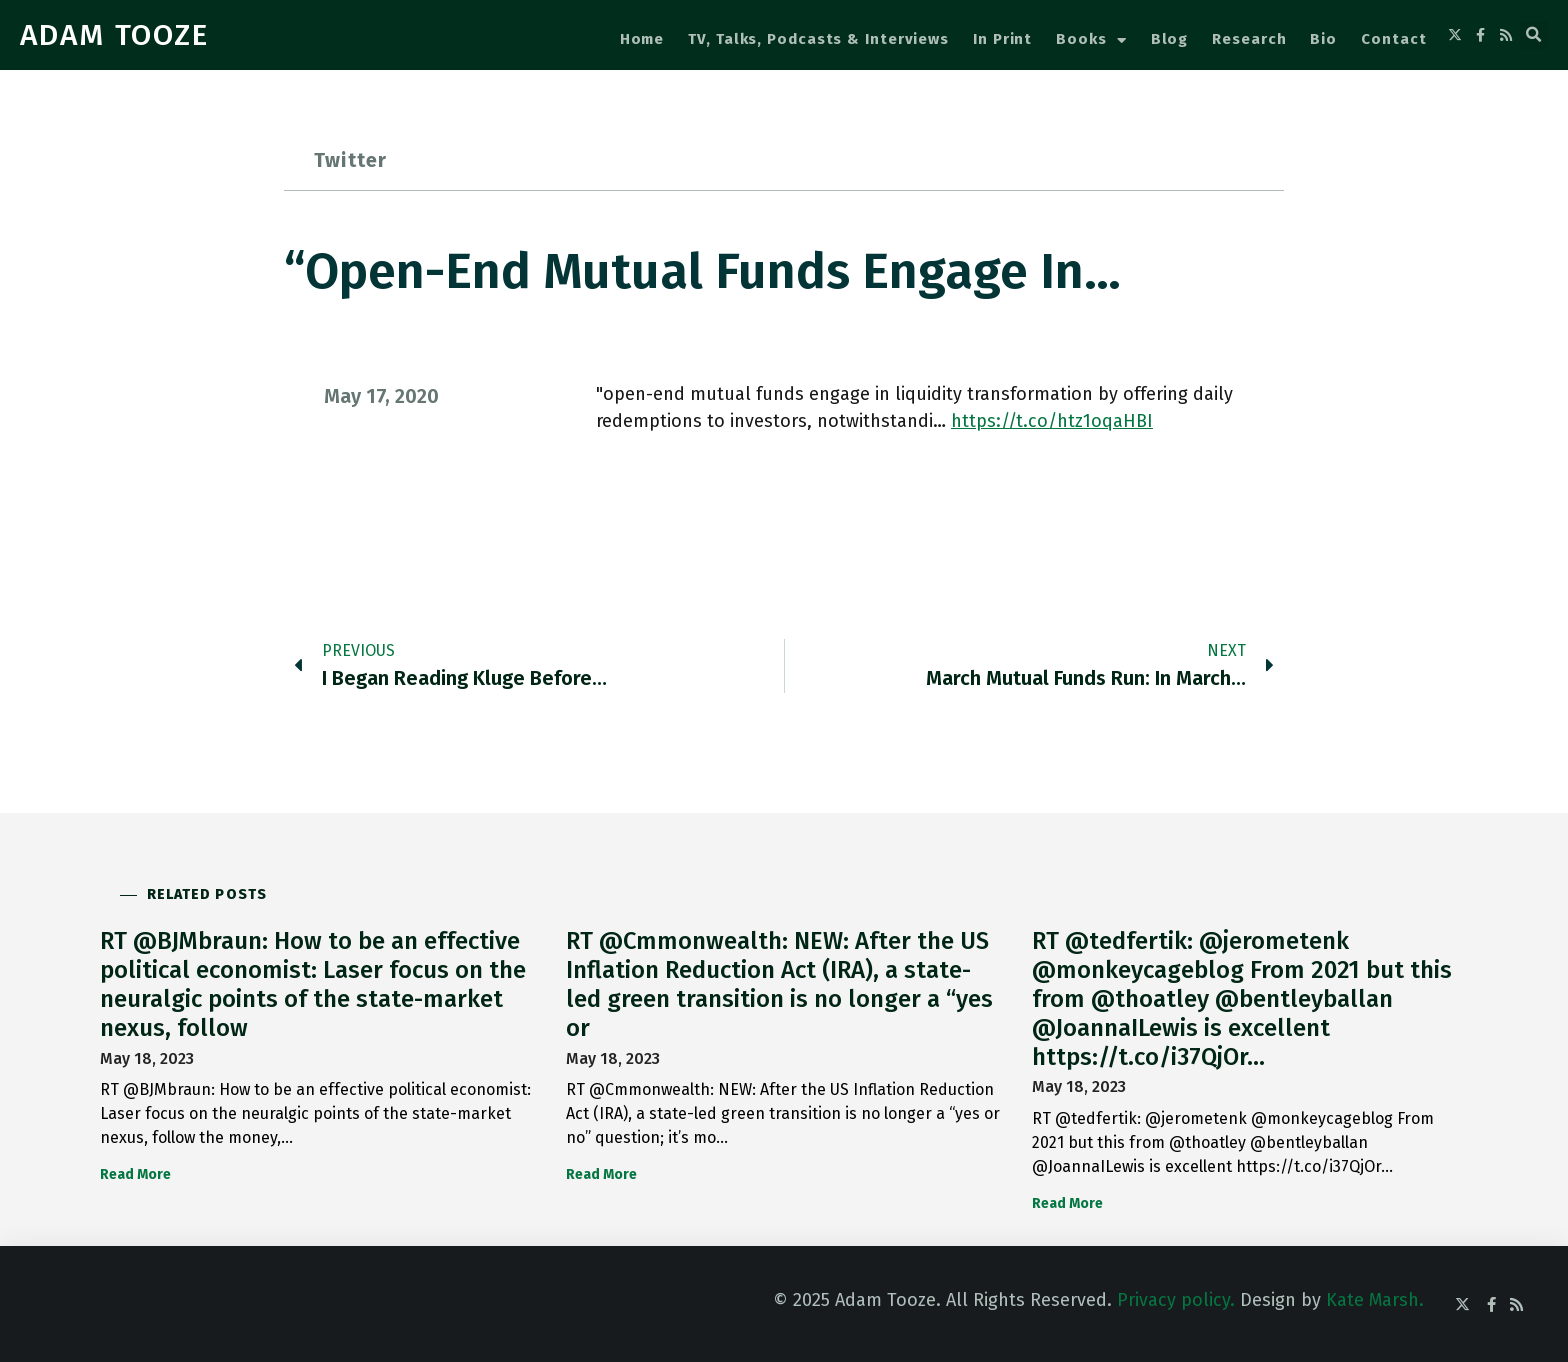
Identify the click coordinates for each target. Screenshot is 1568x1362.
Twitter (350, 160)
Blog (1170, 39)
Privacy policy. (1176, 1300)
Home (642, 39)
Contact (1393, 39)
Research (1249, 39)
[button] (1534, 35)
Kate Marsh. (1375, 1300)
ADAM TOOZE (114, 35)
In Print (1002, 39)
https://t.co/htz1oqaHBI (1052, 421)
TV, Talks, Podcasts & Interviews (818, 39)
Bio (1323, 39)
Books (1091, 40)
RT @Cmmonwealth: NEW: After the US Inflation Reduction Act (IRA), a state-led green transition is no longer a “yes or (779, 984)
